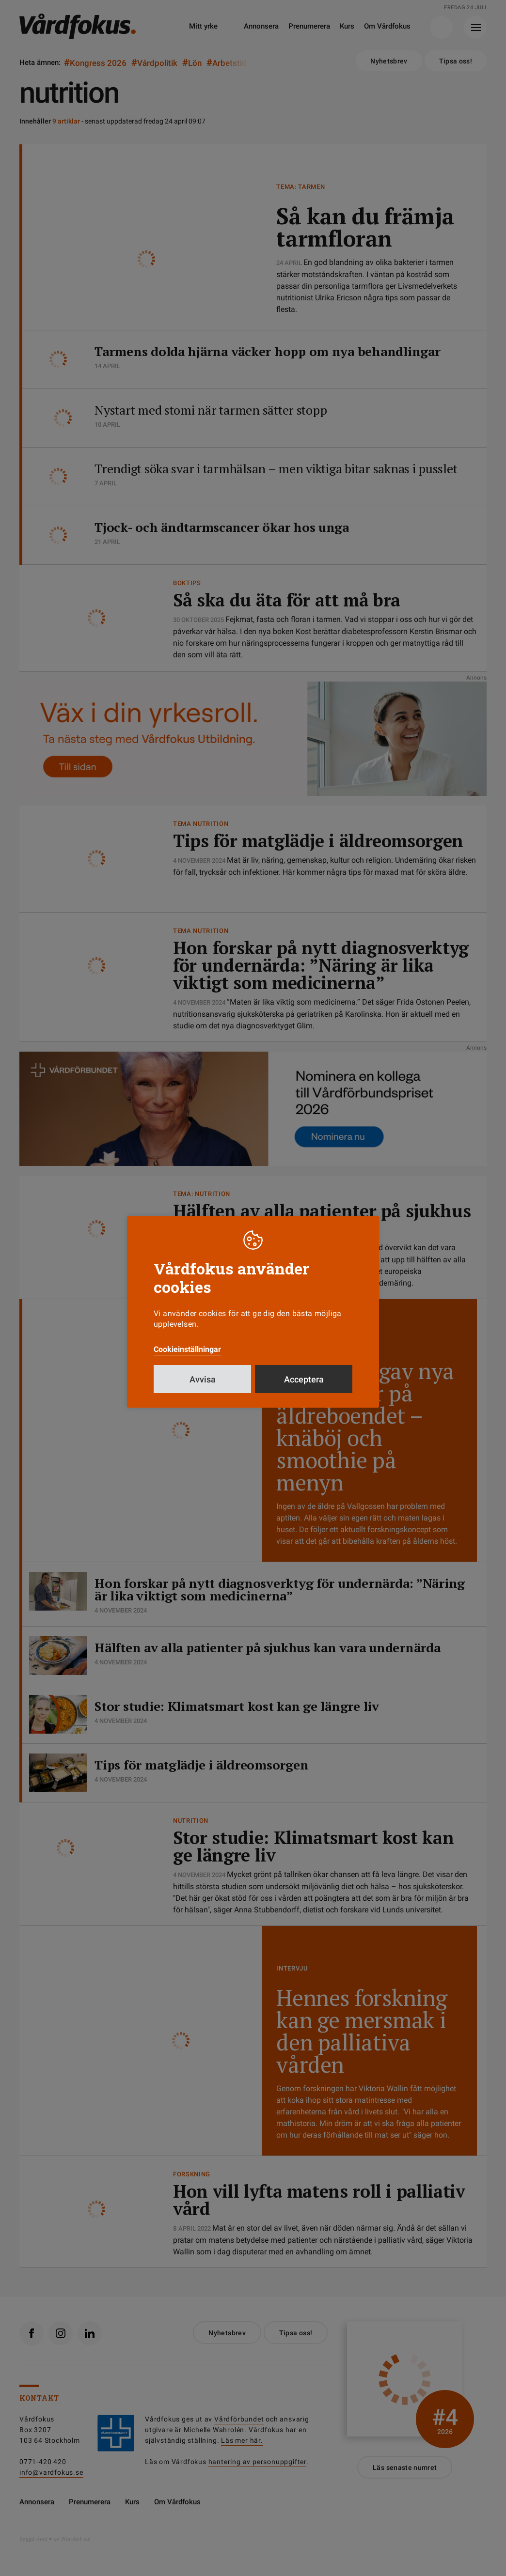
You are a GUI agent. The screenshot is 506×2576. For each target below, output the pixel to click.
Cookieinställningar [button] (187, 1349)
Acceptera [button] (304, 1379)
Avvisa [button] (203, 1379)
